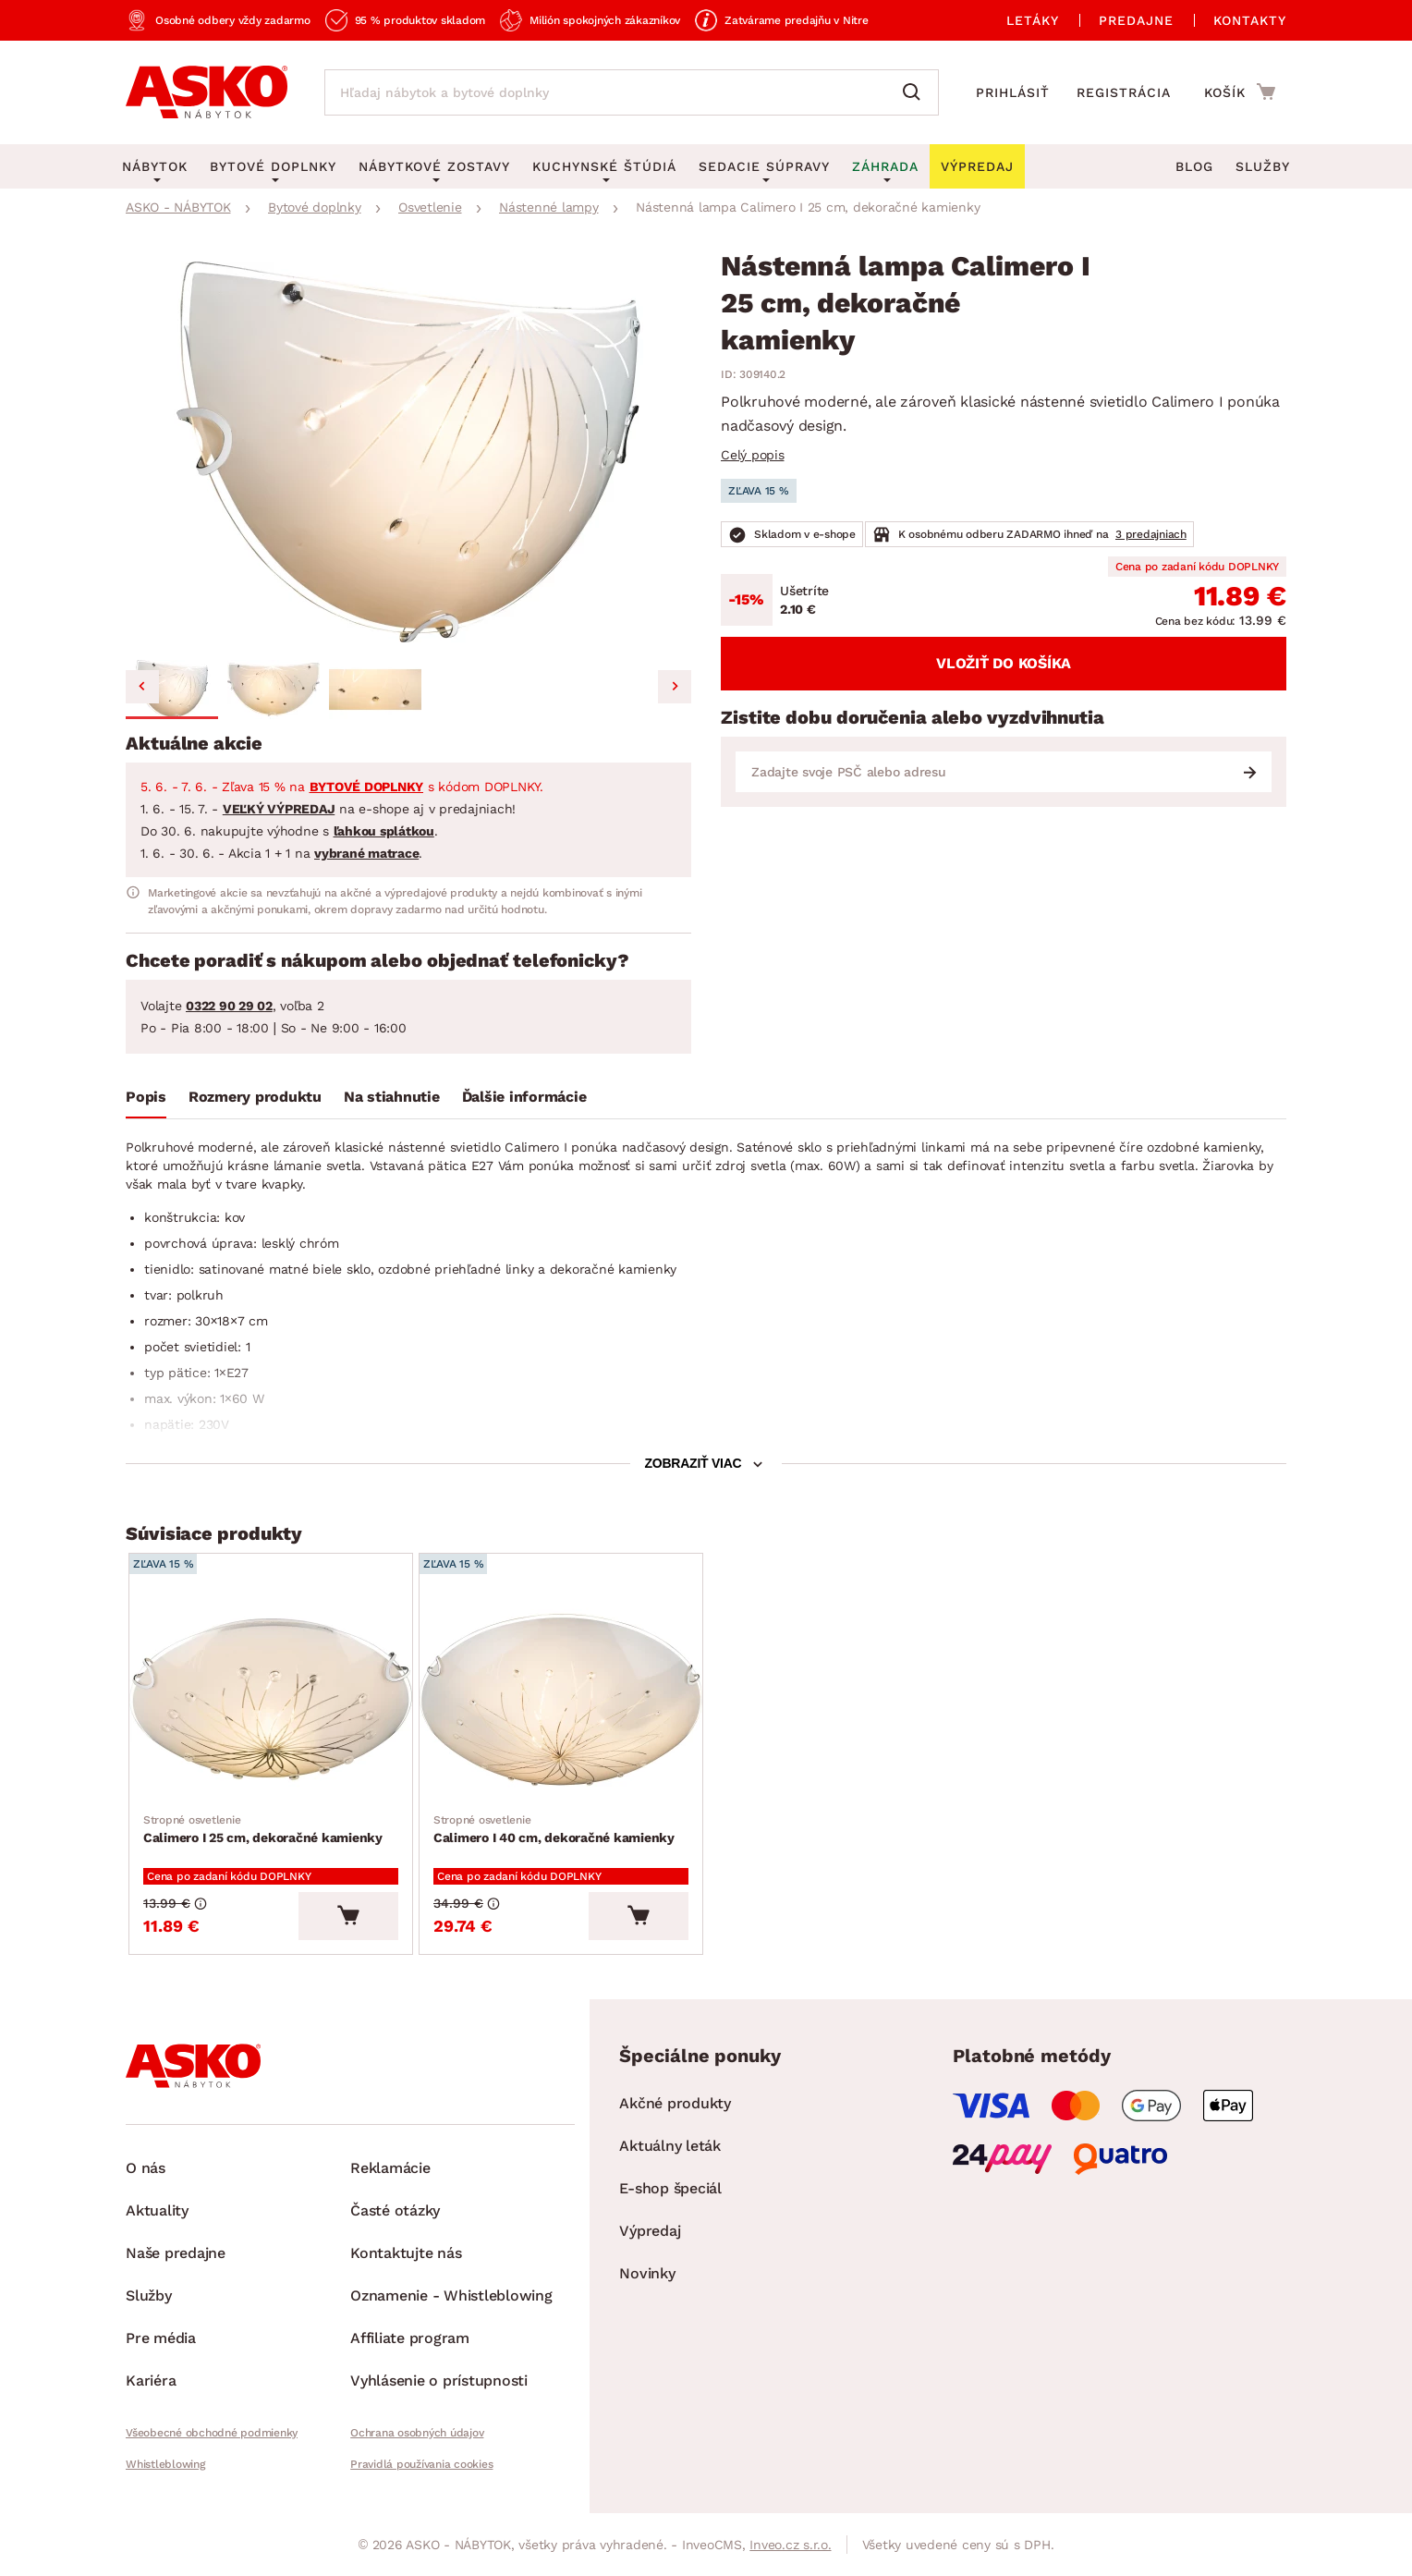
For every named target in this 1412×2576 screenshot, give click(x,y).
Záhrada (885, 166)
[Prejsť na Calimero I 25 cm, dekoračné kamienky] (270, 1699)
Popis (146, 1096)
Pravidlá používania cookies (421, 2464)
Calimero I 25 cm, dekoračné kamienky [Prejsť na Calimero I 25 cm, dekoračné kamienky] (263, 1828)
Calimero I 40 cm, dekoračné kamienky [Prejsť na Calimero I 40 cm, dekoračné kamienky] (554, 1828)
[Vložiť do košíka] (348, 1916)
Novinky (647, 2273)
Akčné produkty (675, 2103)
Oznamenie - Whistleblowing (451, 2295)
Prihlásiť (1013, 92)
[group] (408, 452)
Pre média (161, 2338)
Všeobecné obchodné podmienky (212, 2432)
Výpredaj (649, 2231)
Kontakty (1249, 20)
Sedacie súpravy (764, 166)
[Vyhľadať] (916, 92)
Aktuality (157, 2210)
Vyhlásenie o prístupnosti (439, 2380)
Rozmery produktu (255, 1096)
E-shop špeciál (670, 2188)
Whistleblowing (165, 2464)
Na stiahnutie (392, 1096)
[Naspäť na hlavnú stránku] (206, 92)
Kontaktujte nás (405, 2253)
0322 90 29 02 (229, 1005)
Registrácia (1124, 92)
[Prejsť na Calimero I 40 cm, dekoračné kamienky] (561, 1699)
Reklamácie (390, 2168)
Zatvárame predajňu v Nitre (796, 20)
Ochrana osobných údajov (416, 2432)
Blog (1194, 166)
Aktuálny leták (670, 2146)
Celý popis (753, 454)
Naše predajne (175, 2253)
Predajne (1136, 20)
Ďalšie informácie (524, 1096)
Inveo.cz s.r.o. (790, 2544)
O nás (145, 2168)
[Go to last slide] (142, 686)
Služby (1263, 166)
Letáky (1032, 20)
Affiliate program (409, 2338)
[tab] (146, 1101)
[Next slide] (674, 686)
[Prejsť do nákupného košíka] (1239, 91)
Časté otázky (395, 2210)
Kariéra (151, 2380)
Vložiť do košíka (1003, 663)
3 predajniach (1151, 534)
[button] (172, 689)
